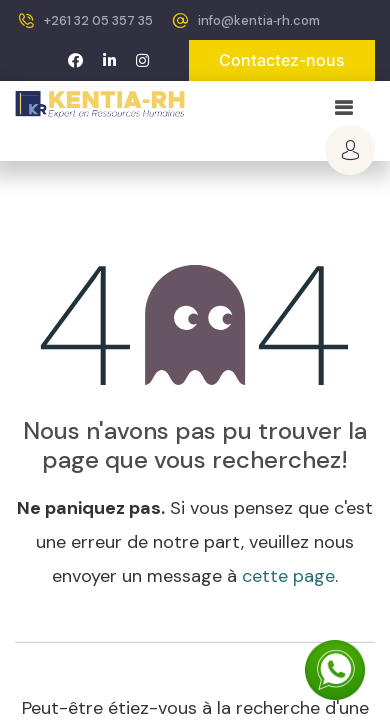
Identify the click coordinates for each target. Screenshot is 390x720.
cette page (288, 576)
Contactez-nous (282, 60)
